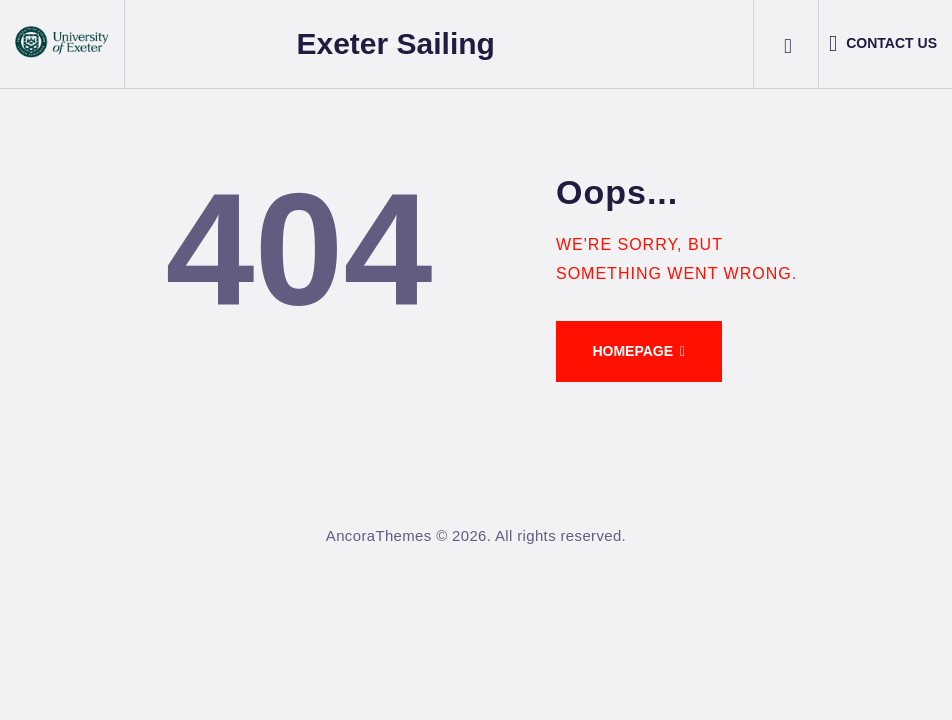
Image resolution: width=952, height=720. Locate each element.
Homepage (632, 351)
